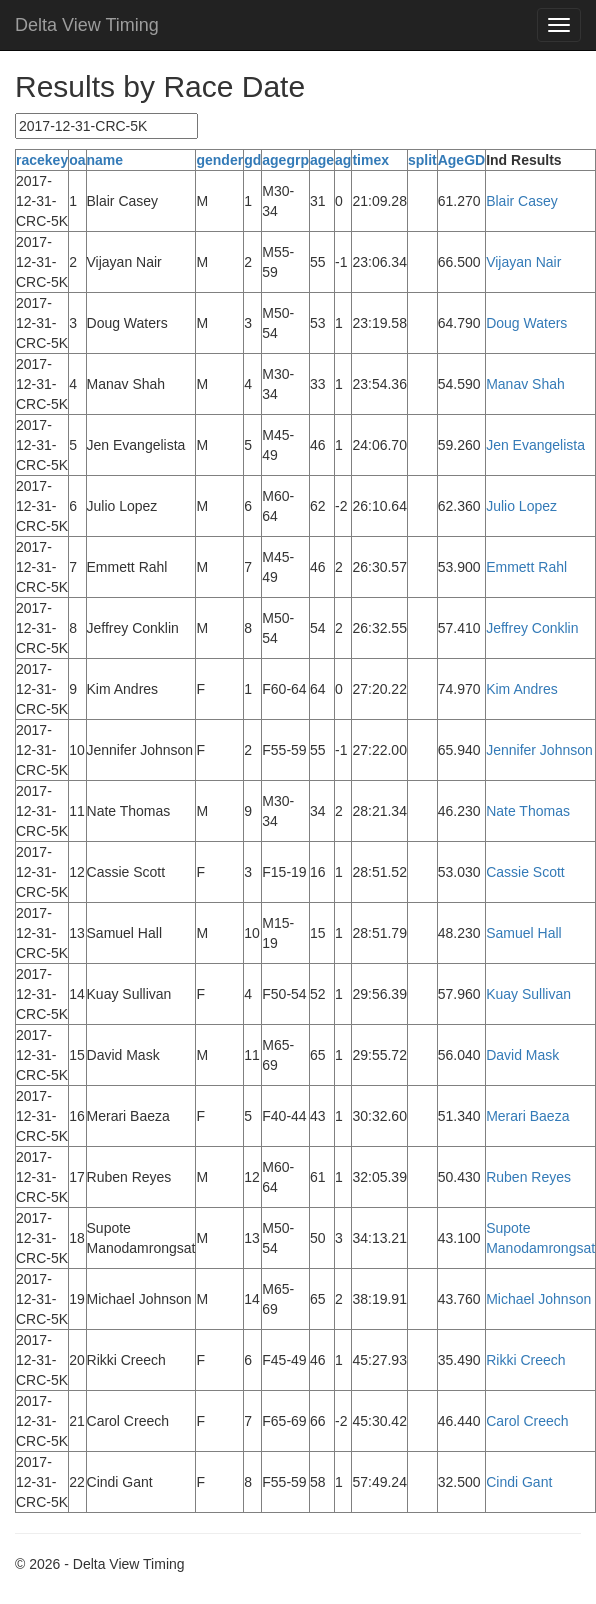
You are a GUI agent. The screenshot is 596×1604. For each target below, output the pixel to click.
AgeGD (461, 160)
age (322, 160)
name (105, 160)
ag (343, 160)
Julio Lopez (521, 506)
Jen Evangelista (535, 445)
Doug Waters (526, 323)
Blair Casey (522, 201)
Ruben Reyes (528, 1177)
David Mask (522, 1055)
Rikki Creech (525, 1360)
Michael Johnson (538, 1299)
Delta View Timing (87, 25)
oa (77, 160)
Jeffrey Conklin (532, 628)
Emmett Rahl (526, 567)
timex (370, 160)
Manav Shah (525, 384)
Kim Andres (522, 689)
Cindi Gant (519, 1482)
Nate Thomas (528, 811)
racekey (42, 160)
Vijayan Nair (523, 262)
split (422, 160)
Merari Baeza (527, 1116)
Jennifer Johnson (539, 750)
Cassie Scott (525, 872)
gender (219, 160)
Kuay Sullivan (528, 994)
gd (252, 160)
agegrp (285, 160)
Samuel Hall (523, 933)
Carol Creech (527, 1421)
